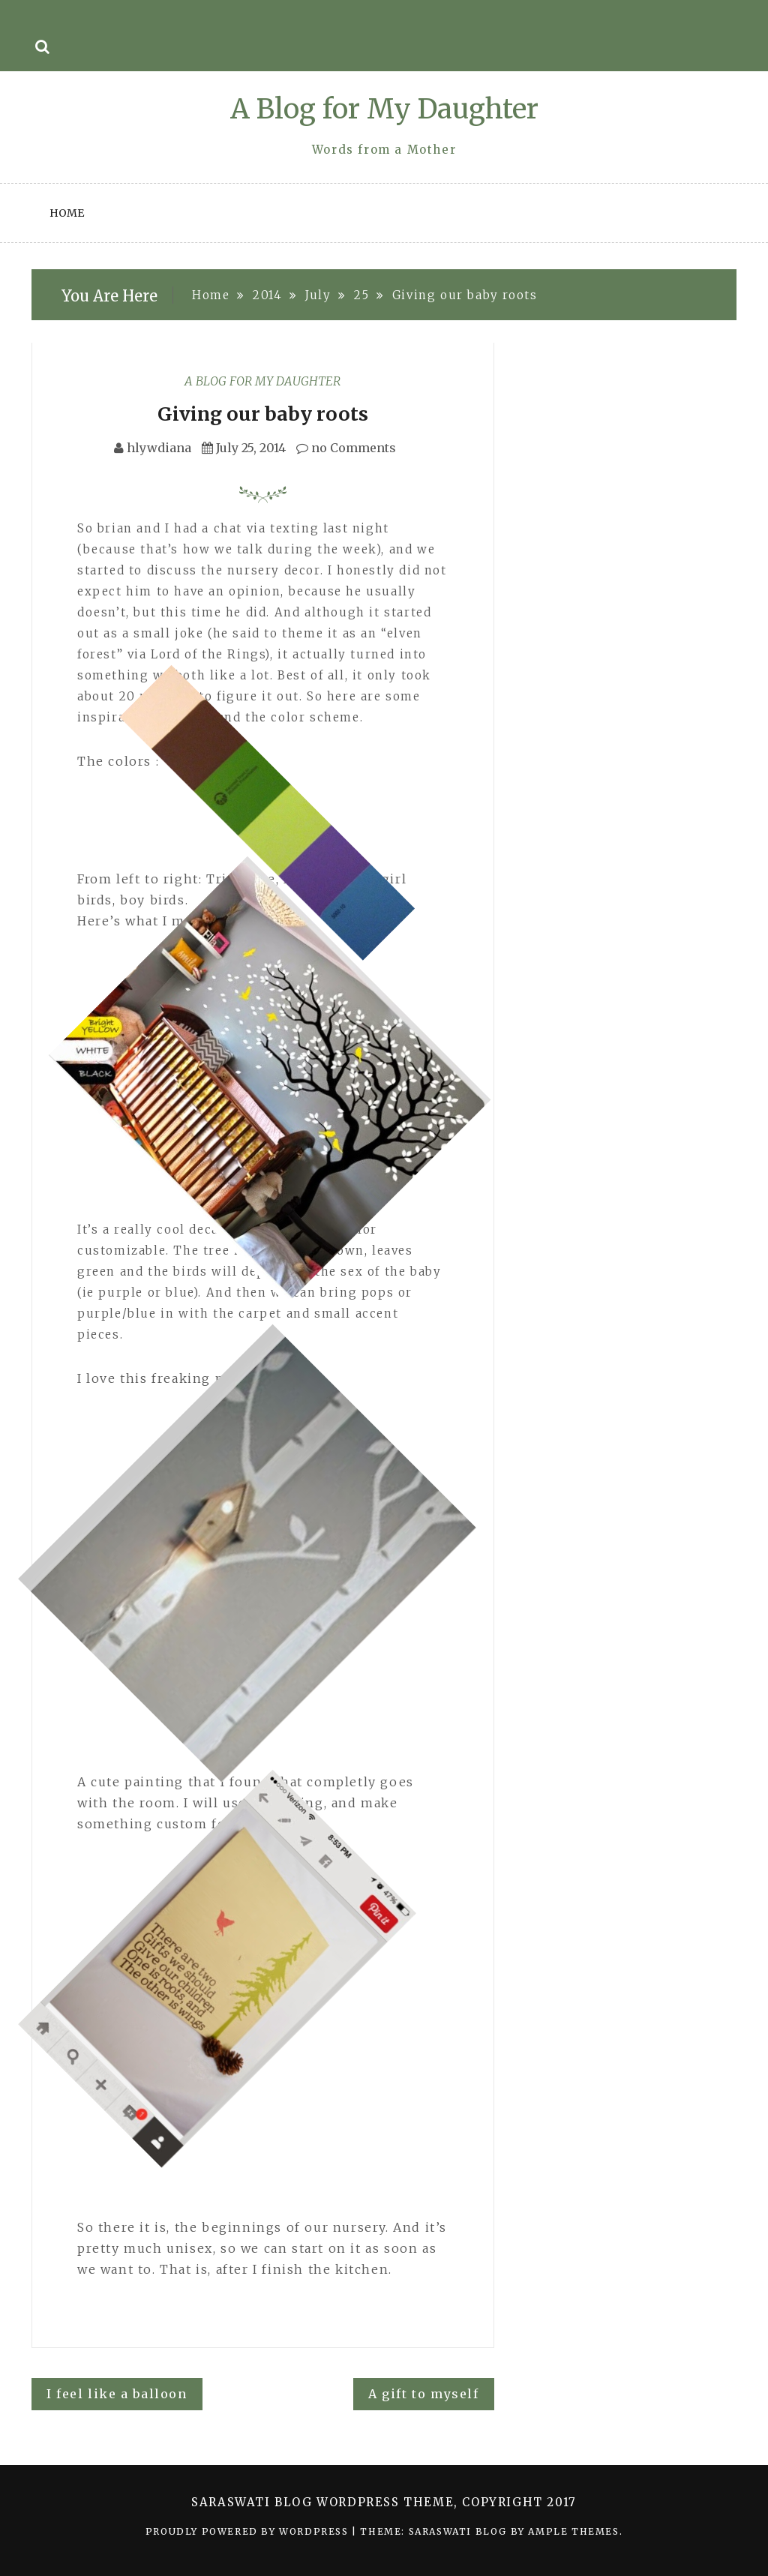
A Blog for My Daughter (384, 109)
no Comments (346, 447)
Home (67, 213)
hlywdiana (159, 447)
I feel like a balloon (117, 2393)
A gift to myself (423, 2393)
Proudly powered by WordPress (249, 2531)
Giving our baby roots (263, 414)
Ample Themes (573, 2531)
